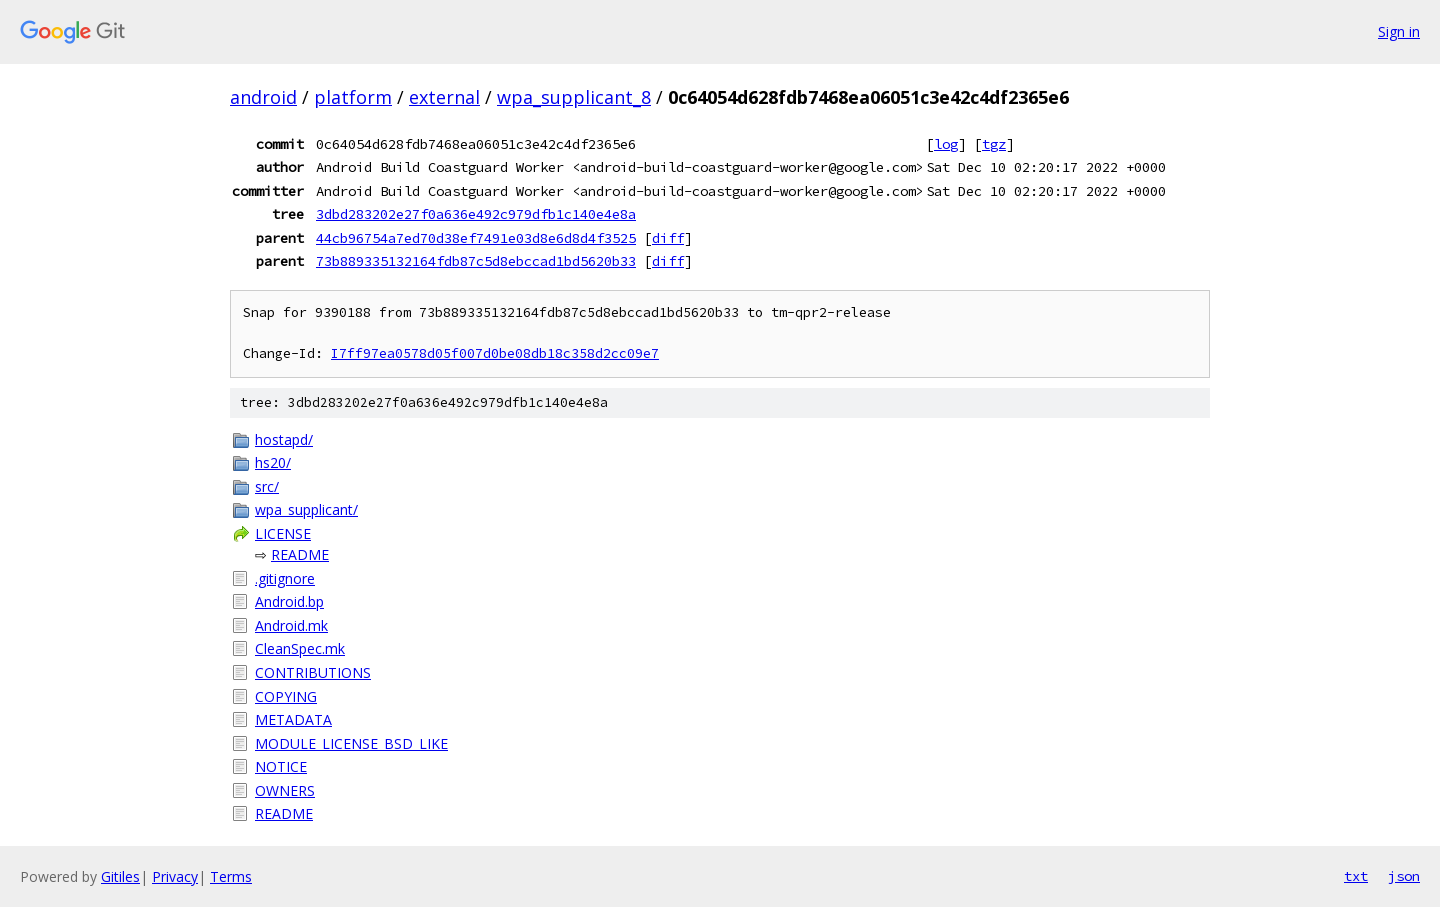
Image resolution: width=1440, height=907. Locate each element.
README (300, 554)
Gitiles (120, 876)
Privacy (175, 876)
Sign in (1399, 31)
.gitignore (285, 578)
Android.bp (289, 601)
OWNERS (285, 790)
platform (353, 97)
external (444, 97)
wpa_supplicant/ (306, 509)
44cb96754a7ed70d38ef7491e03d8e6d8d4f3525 (476, 238)
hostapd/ (284, 439)
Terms (231, 876)
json (1404, 876)
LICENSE (283, 533)
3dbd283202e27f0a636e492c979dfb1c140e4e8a (476, 214)
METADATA (293, 719)
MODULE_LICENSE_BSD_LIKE (351, 743)
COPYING (286, 696)
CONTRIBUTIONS (313, 672)
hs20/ (273, 462)
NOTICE (281, 766)
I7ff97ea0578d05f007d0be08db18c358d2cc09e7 (495, 353)
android (263, 97)
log (946, 144)
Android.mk (291, 625)
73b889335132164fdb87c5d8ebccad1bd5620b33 (476, 261)
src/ (267, 486)
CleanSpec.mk (300, 648)
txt (1356, 876)
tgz (994, 144)
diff (668, 238)
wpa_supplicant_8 (574, 97)
